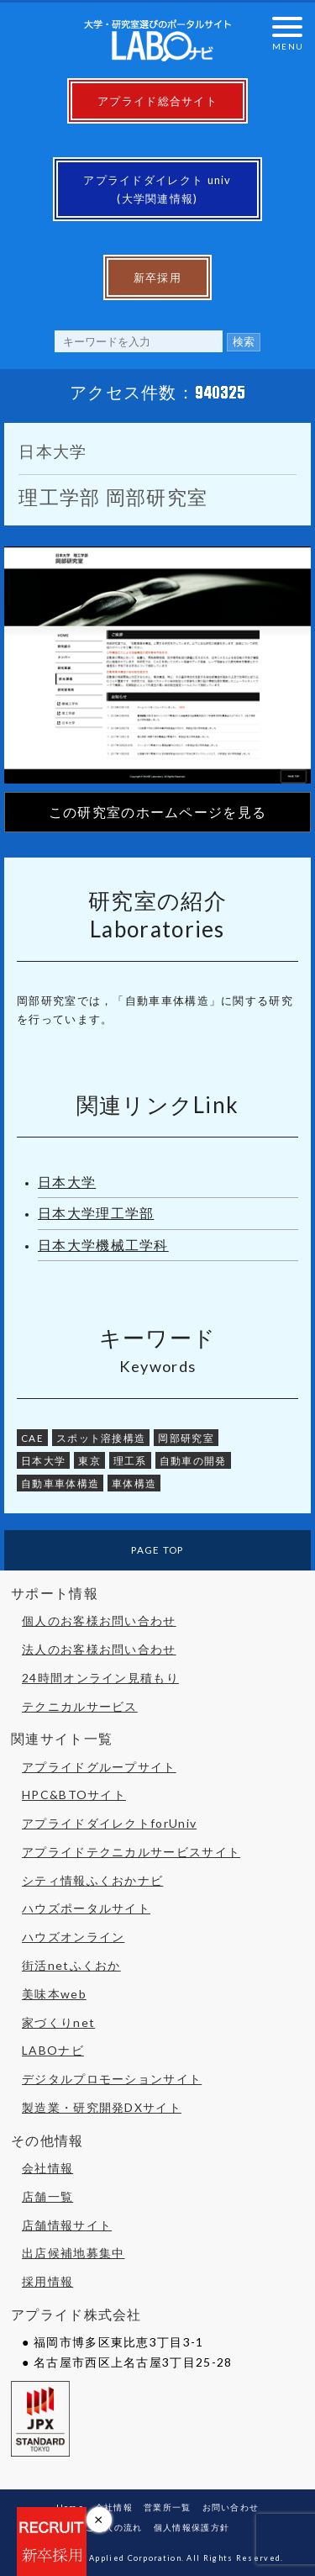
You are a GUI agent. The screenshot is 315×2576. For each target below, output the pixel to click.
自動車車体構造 (60, 1483)
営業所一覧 (168, 2507)
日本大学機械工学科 (103, 1245)
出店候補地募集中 (73, 2253)
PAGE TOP (157, 1549)
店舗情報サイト (67, 2225)
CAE (32, 1438)
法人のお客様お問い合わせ (99, 1649)
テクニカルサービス (80, 1706)
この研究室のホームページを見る (158, 812)
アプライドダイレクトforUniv (109, 1823)
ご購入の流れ (114, 2527)
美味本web (54, 1994)
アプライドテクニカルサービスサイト (131, 1852)
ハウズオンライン (73, 1936)
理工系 (130, 1460)
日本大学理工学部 (96, 1213)
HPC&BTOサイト (74, 1794)
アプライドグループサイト (99, 1767)
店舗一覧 (47, 2196)
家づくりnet (58, 2022)
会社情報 (47, 2168)
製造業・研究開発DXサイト (101, 2107)
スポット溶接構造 (100, 1438)
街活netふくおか (71, 1965)
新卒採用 (157, 277)
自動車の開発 (193, 1460)
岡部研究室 (186, 1438)
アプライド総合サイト (157, 101)
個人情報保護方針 (191, 2527)
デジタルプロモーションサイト (112, 2079)
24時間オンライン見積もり (100, 1678)
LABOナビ (53, 2050)
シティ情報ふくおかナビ (92, 1880)
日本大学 (67, 1182)
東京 (89, 1460)
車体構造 (134, 1483)
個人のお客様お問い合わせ (99, 1620)
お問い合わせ (231, 2507)
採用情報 (47, 2281)
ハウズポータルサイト (86, 1908)
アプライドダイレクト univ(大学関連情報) (157, 189)
